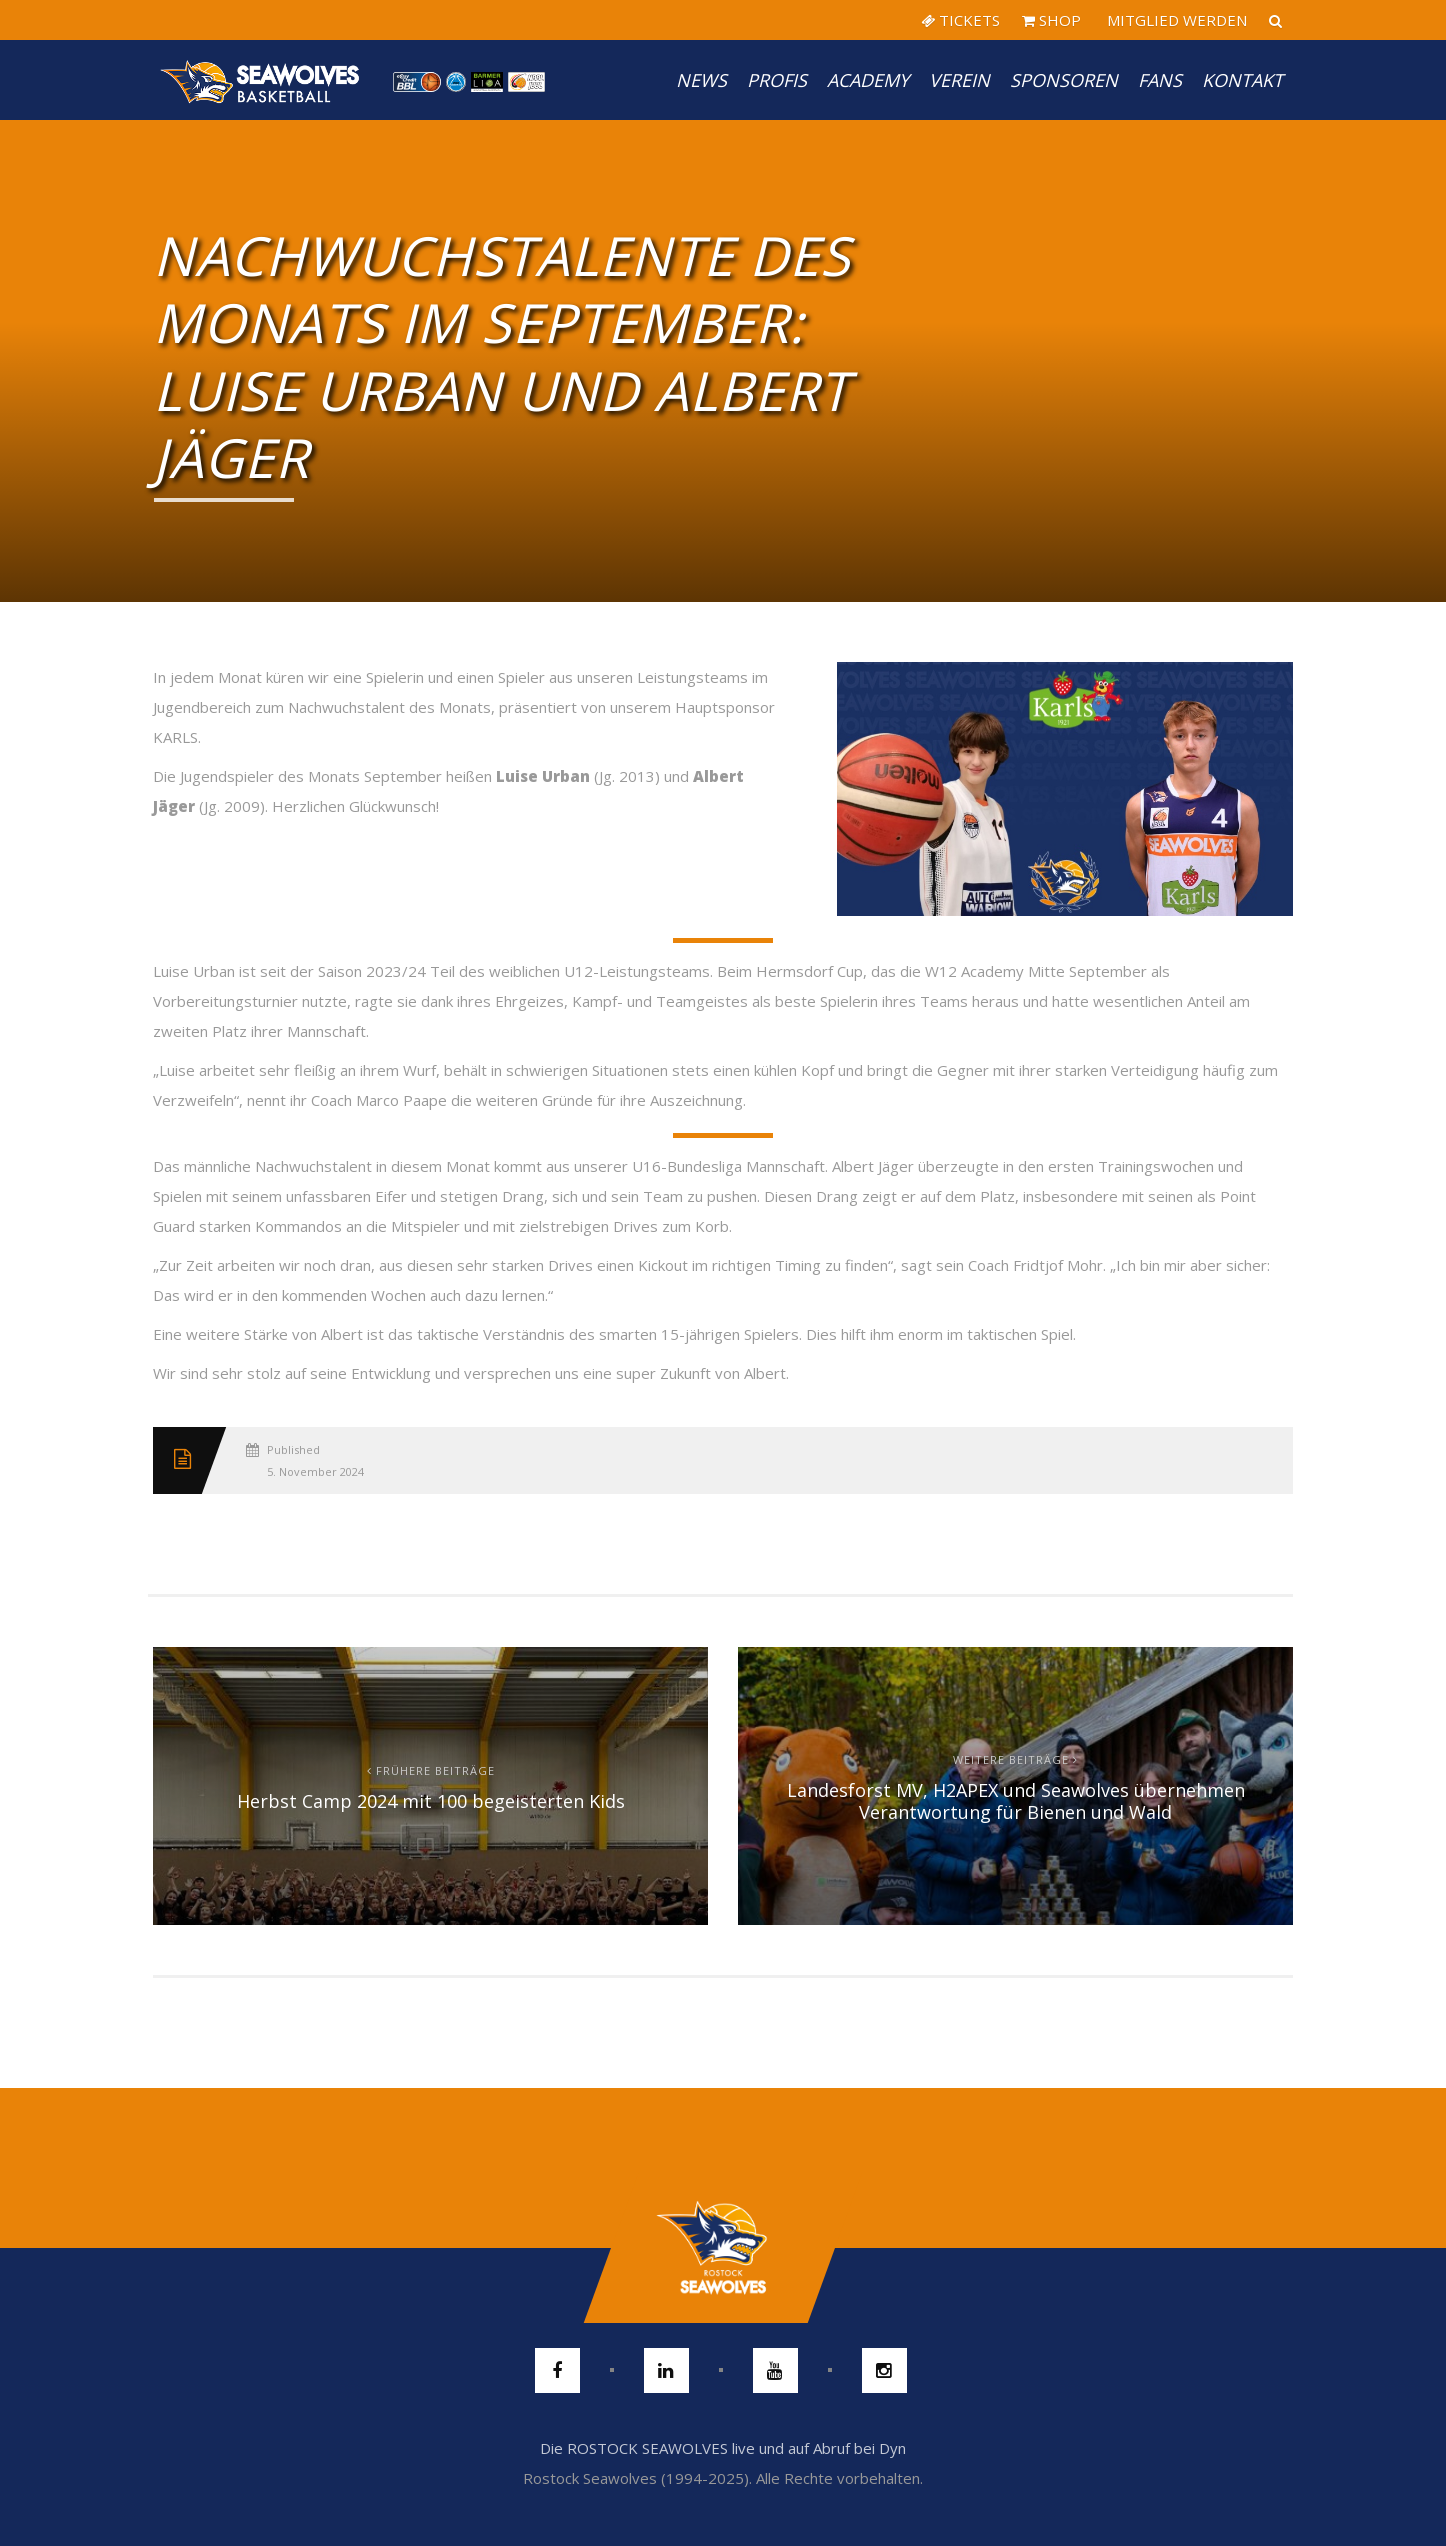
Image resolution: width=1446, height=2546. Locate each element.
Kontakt (1242, 80)
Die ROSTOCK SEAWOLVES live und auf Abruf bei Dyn (723, 2448)
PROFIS (777, 80)
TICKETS (960, 20)
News (701, 80)
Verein (959, 80)
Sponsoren (1064, 80)
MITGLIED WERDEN (1175, 20)
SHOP (1051, 20)
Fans (1160, 80)
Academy (868, 80)
